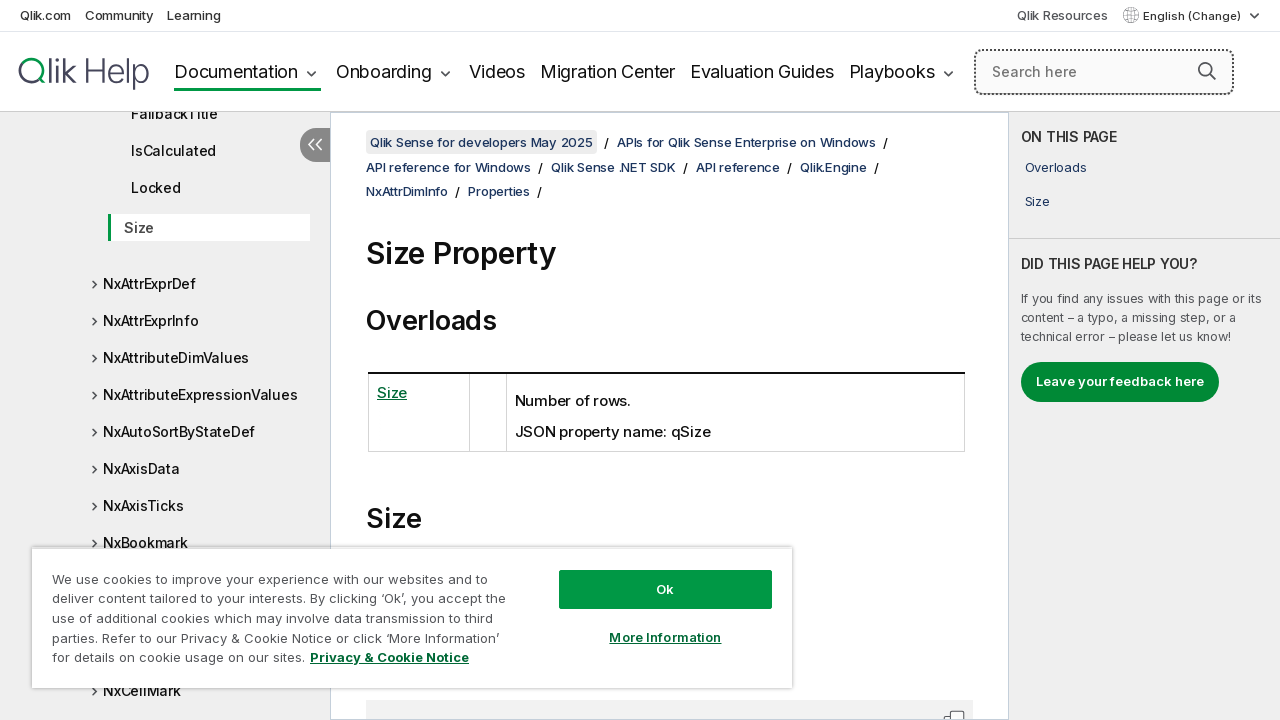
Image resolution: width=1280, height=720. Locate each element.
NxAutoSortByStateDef (179, 431)
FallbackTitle (174, 113)
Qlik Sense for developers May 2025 (481, 142)
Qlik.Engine (833, 167)
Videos (497, 71)
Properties (499, 191)
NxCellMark (142, 690)
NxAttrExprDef (149, 283)
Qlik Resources (1062, 15)
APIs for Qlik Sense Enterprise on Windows (746, 142)
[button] (1207, 71)
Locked (156, 187)
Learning (193, 15)
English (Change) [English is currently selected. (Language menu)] (1193, 16)
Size (139, 227)
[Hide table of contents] (315, 145)
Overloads (1056, 167)
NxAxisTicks (143, 505)
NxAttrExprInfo (151, 320)
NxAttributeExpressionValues (200, 394)
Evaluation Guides (762, 71)
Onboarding (384, 71)
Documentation (236, 71)
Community (119, 15)
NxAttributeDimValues (176, 357)
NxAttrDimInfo (407, 191)
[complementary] (1144, 416)
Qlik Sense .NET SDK (613, 167)
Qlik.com (45, 15)
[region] (403, 610)
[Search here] (1104, 72)
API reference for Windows (448, 167)
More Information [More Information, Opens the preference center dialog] (650, 622)
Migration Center (607, 71)
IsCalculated (173, 150)
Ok (650, 574)
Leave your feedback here (1120, 381)
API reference (738, 167)
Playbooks (892, 71)
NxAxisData (141, 468)
